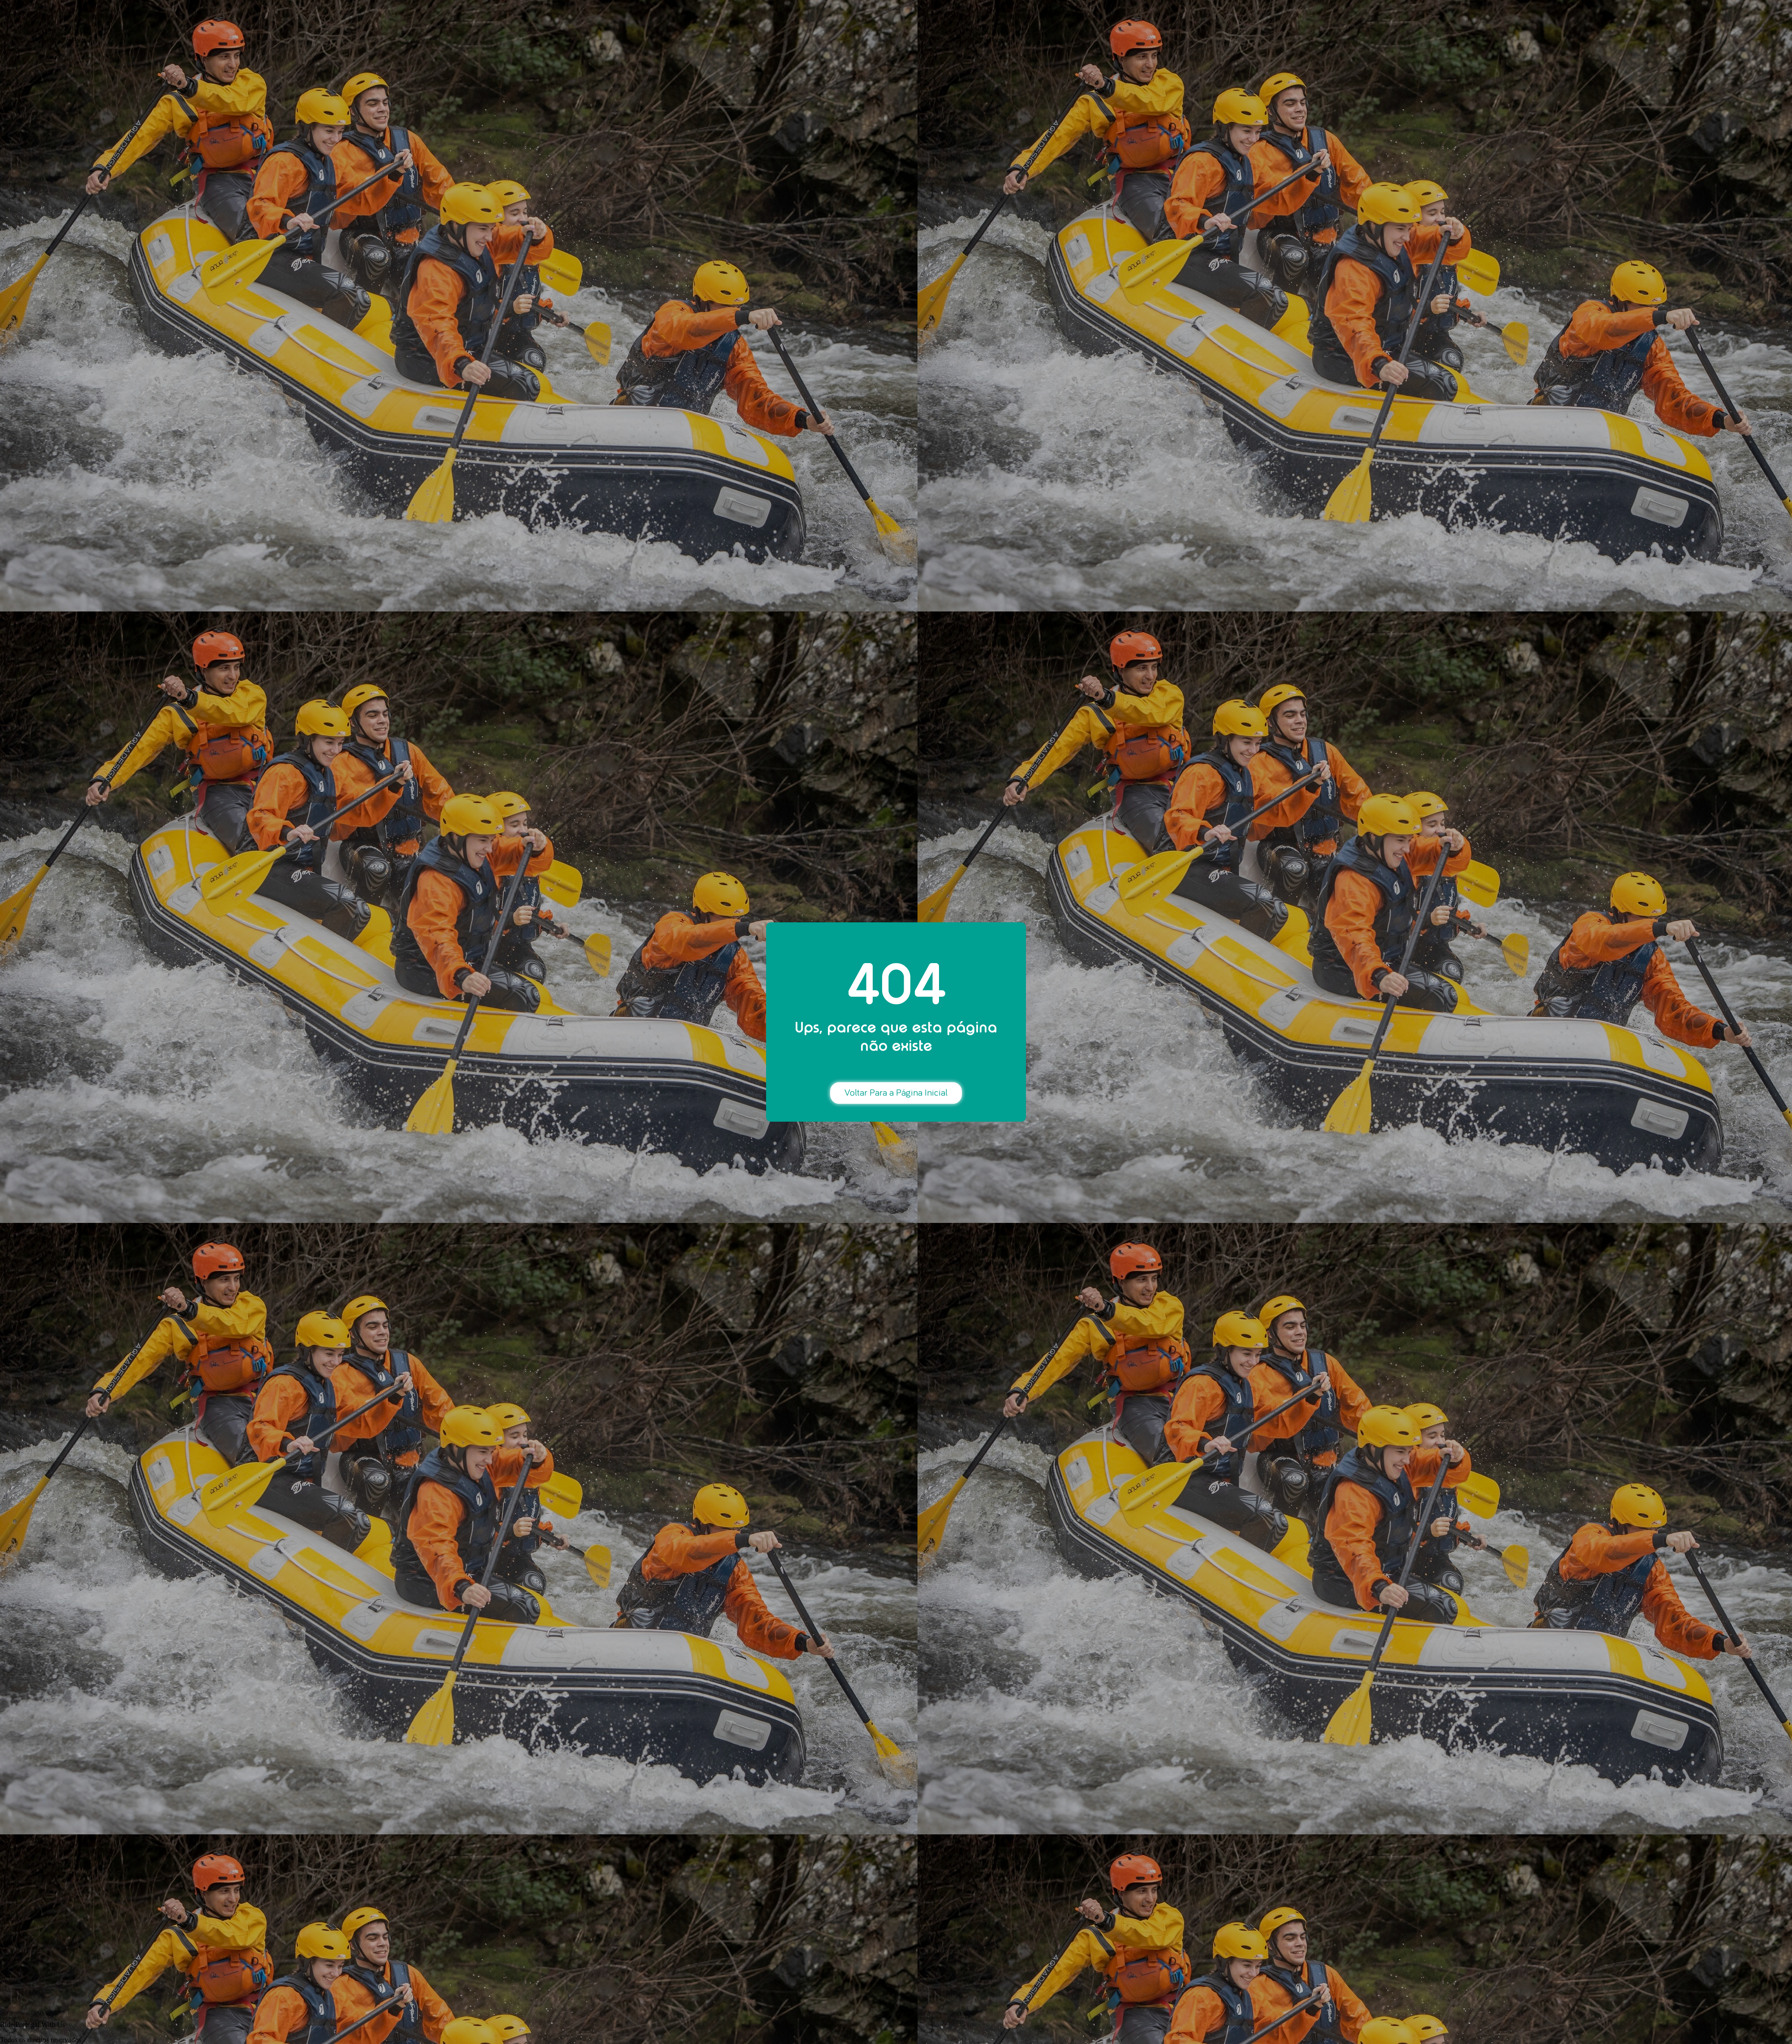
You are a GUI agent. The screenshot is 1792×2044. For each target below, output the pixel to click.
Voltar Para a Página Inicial (896, 1093)
